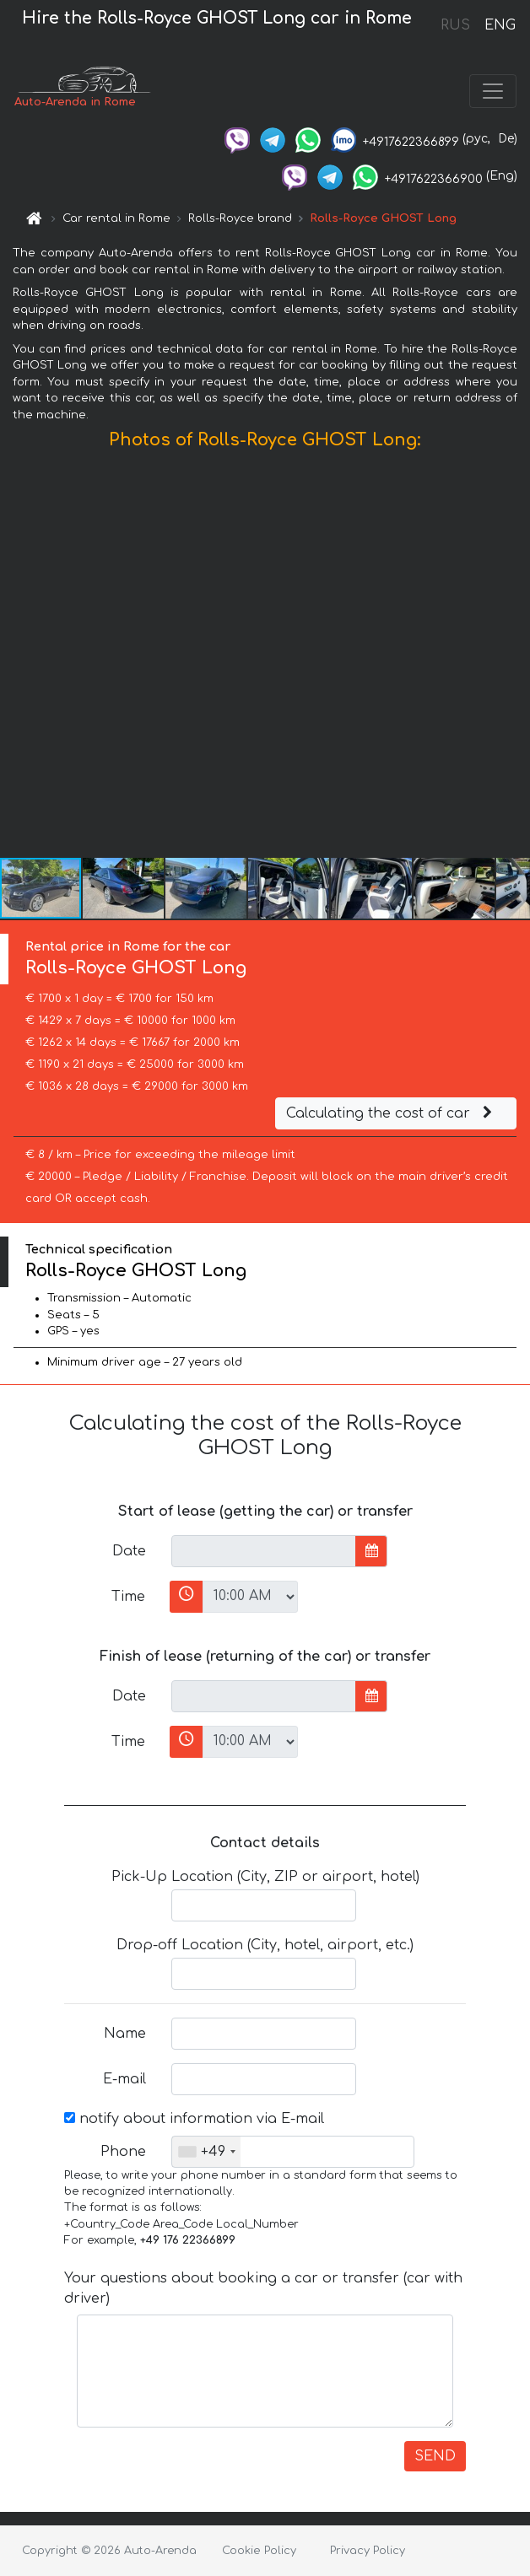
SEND (435, 2456)
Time (128, 1596)
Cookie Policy (259, 2551)
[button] (514, 657)
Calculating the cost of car (391, 1113)
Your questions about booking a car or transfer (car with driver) (263, 2288)
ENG (499, 25)
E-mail (124, 2079)
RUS (455, 25)
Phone (123, 2151)
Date (129, 1551)
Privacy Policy (367, 2551)
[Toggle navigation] (492, 91)
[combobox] (206, 2152)
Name (125, 2033)
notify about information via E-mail (194, 2118)
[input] (263, 1551)
